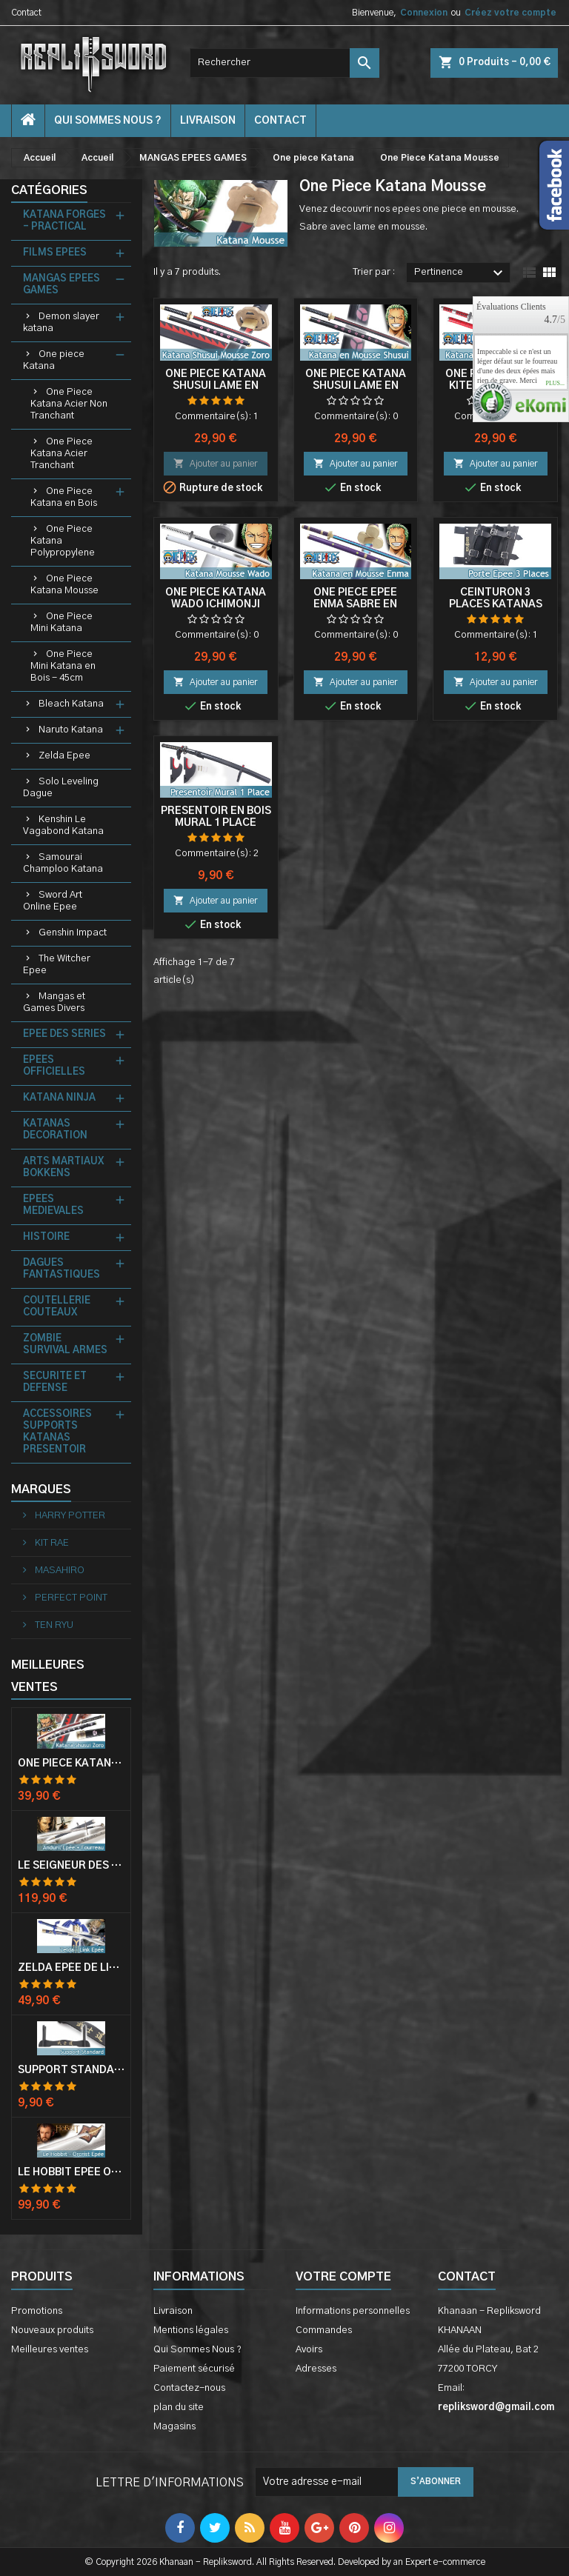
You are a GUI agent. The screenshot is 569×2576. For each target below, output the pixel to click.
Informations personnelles (353, 2311)
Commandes (324, 2330)
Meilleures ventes (49, 2350)
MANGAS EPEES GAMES (61, 285)
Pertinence (460, 273)
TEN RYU (53, 1625)
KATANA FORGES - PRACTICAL (64, 221)
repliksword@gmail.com (496, 2407)
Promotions (36, 2311)
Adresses (316, 2369)
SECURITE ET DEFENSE (55, 1382)
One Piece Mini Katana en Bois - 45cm (63, 666)
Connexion (423, 12)
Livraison (208, 121)
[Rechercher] (284, 63)
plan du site (178, 2407)
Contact (26, 12)
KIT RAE (51, 1543)
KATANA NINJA (59, 1098)
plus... (555, 384)
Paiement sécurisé (194, 2369)
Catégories (49, 190)
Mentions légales (190, 2330)
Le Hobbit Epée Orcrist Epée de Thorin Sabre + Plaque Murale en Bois (71, 2172)
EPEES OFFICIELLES (54, 1066)
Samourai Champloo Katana (63, 863)
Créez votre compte (510, 12)
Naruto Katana (71, 730)
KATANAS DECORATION (55, 1130)
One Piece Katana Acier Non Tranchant (68, 404)
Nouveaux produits (52, 2330)
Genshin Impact (73, 933)
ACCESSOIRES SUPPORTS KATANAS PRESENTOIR (57, 1432)
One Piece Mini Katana (61, 622)
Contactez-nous (189, 2388)
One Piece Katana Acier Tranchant (61, 453)
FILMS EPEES (55, 253)
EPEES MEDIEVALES (53, 1205)
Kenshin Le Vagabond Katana (63, 825)
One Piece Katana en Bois (63, 497)
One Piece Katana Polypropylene (62, 541)
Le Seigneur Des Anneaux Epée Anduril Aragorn (71, 1866)
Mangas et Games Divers (54, 1002)
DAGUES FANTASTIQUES (61, 1269)
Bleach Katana (71, 704)
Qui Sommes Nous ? (108, 121)
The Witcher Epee (56, 964)
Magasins (174, 2427)
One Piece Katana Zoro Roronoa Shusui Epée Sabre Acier (71, 1763)
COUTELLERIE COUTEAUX (56, 1307)
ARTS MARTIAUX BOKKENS (63, 1167)
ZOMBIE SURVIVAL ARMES (65, 1344)
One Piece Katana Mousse (64, 584)
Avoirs (309, 2350)
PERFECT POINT (70, 1598)
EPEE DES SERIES (64, 1034)
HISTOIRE (46, 1237)
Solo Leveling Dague (61, 787)
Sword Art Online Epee (52, 901)
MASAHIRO (58, 1570)
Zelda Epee (64, 756)
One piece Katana (53, 360)
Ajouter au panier (215, 463)
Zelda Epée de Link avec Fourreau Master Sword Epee (71, 1968)
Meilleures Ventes (47, 1676)
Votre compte (343, 2277)
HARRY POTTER (69, 1516)
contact (280, 121)
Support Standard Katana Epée (71, 2070)
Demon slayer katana (61, 322)
